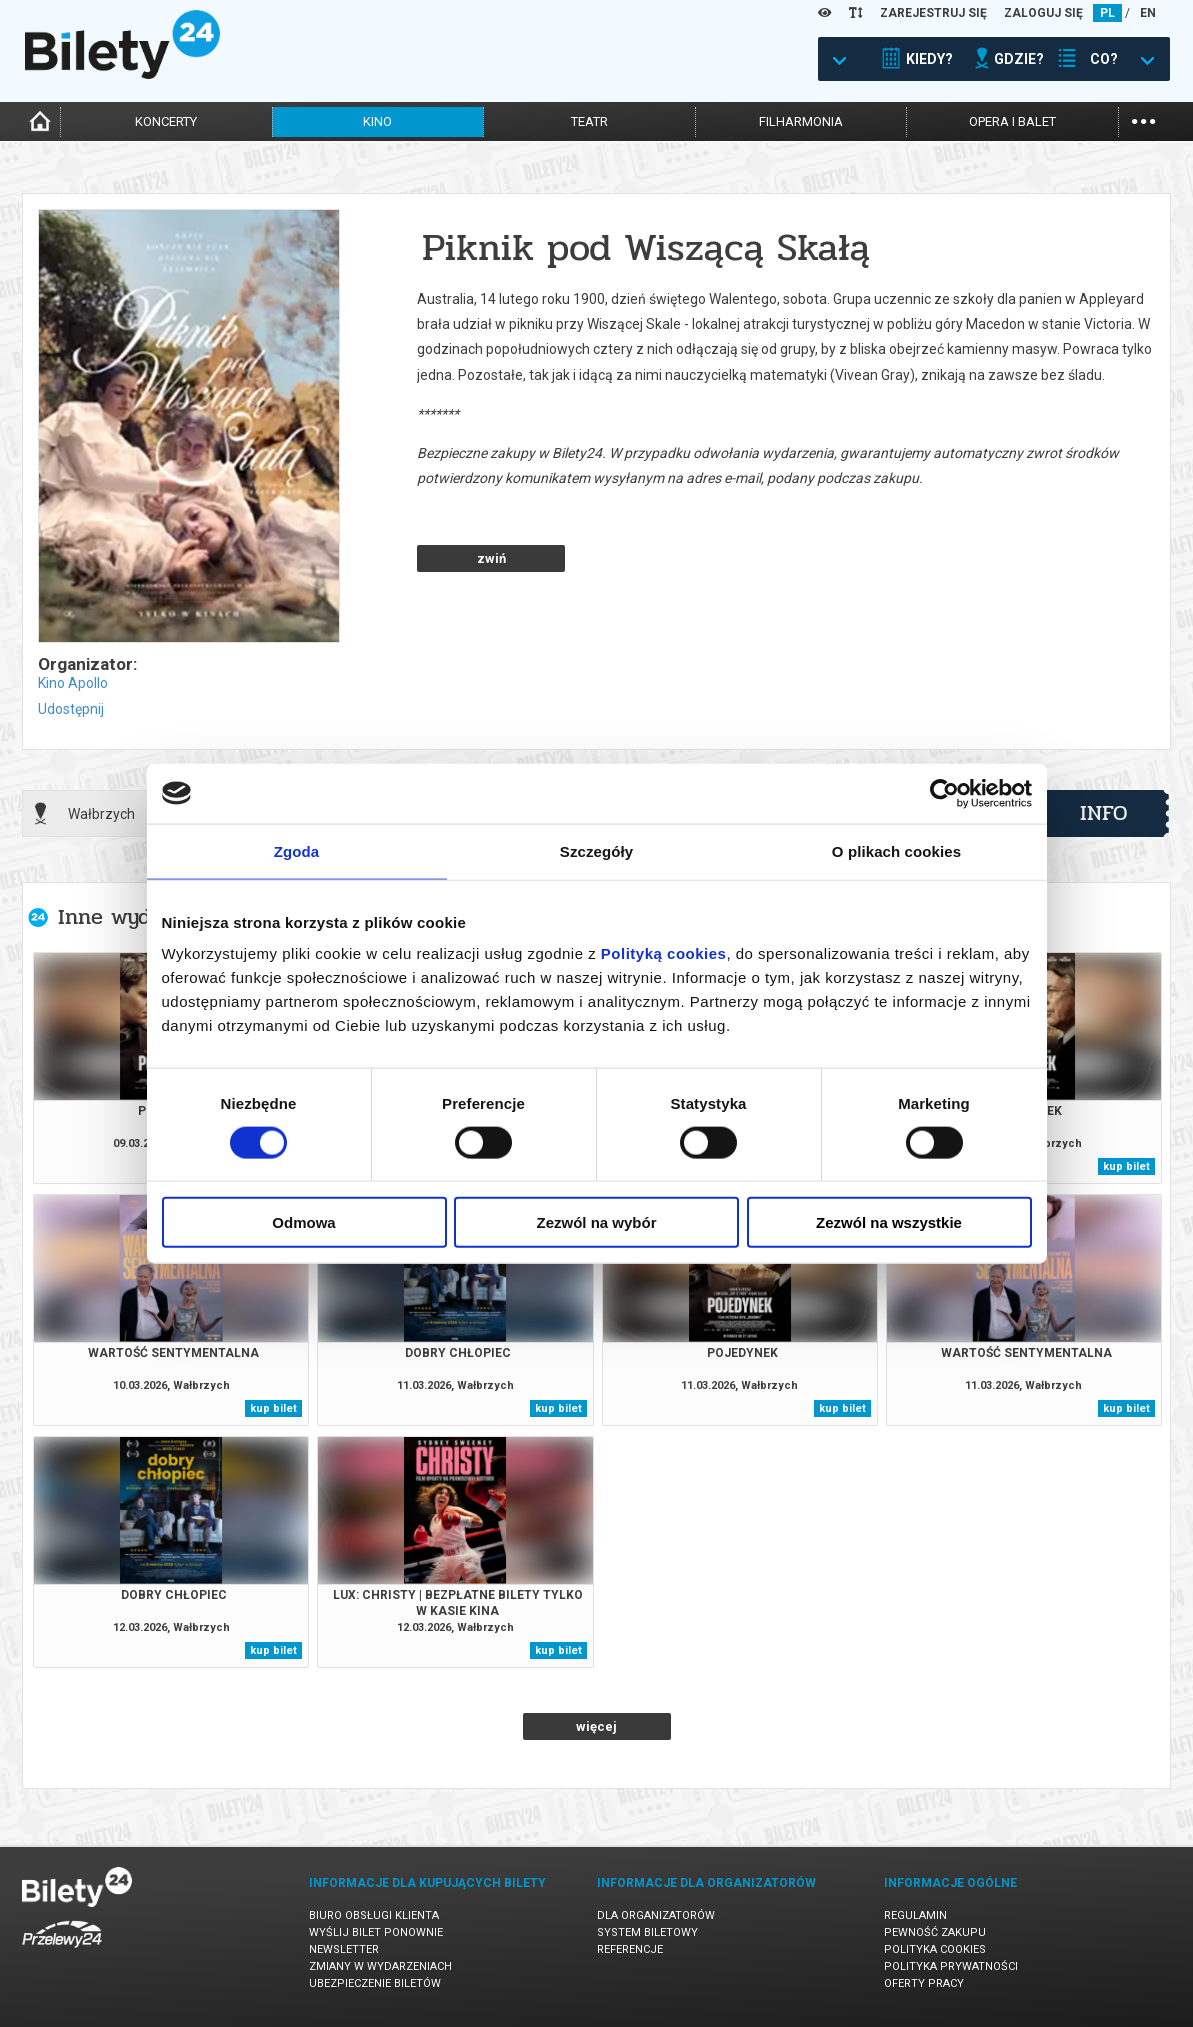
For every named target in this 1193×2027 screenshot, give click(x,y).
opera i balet (1012, 121)
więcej (596, 1726)
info (1104, 813)
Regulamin (915, 1915)
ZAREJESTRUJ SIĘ (933, 13)
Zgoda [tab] (297, 850)
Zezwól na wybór (596, 1222)
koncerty (166, 121)
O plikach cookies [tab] (896, 850)
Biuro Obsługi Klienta (374, 1915)
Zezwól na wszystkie (889, 1222)
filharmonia (801, 121)
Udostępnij (71, 709)
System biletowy (647, 1932)
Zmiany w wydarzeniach (380, 1966)
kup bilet (1126, 1166)
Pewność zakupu (935, 1932)
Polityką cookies (664, 953)
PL (1107, 13)
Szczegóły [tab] (596, 850)
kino (377, 121)
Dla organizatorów (656, 1915)
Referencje (630, 1949)
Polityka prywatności (951, 1966)
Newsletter (344, 1949)
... (1143, 119)
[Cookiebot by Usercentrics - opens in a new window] (944, 793)
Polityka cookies (935, 1949)
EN (1148, 13)
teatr (589, 121)
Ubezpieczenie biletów (375, 1983)
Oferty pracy (924, 1983)
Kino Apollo (73, 683)
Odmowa (303, 1222)
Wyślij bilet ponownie (376, 1932)
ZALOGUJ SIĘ (1043, 13)
